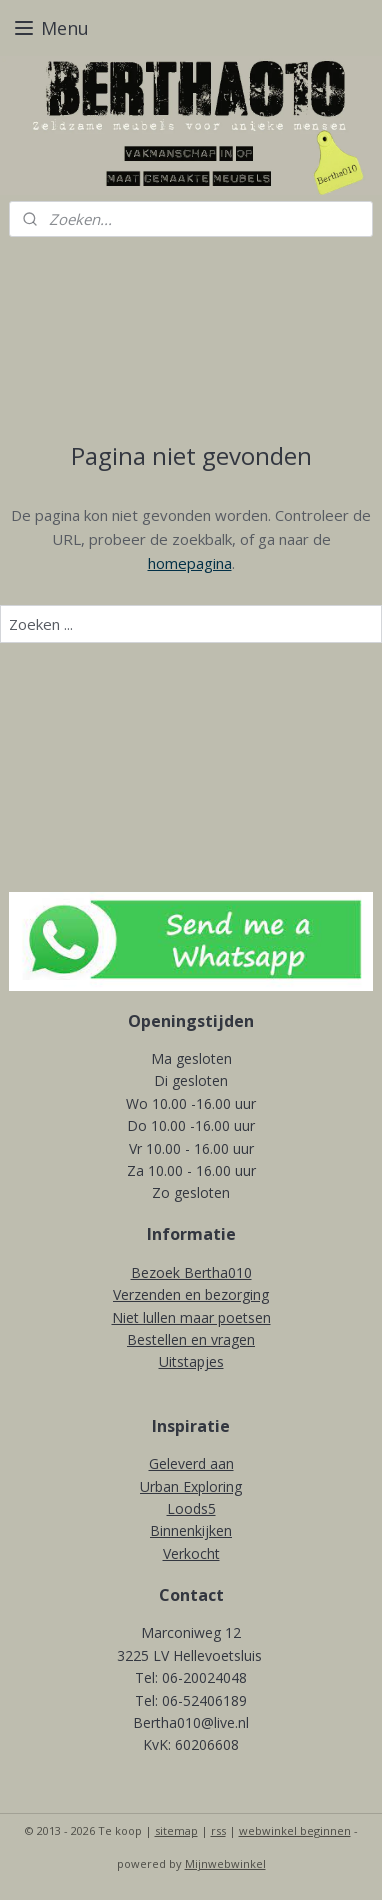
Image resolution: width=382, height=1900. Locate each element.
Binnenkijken (191, 1530)
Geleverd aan (191, 1463)
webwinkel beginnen (295, 1830)
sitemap (176, 1830)
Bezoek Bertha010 (191, 1272)
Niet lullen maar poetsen (191, 1317)
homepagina (190, 562)
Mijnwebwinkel (225, 1863)
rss (218, 1830)
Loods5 (191, 1508)
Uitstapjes (191, 1361)
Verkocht (191, 1553)
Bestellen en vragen (191, 1339)
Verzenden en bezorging (191, 1294)
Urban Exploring (191, 1486)
